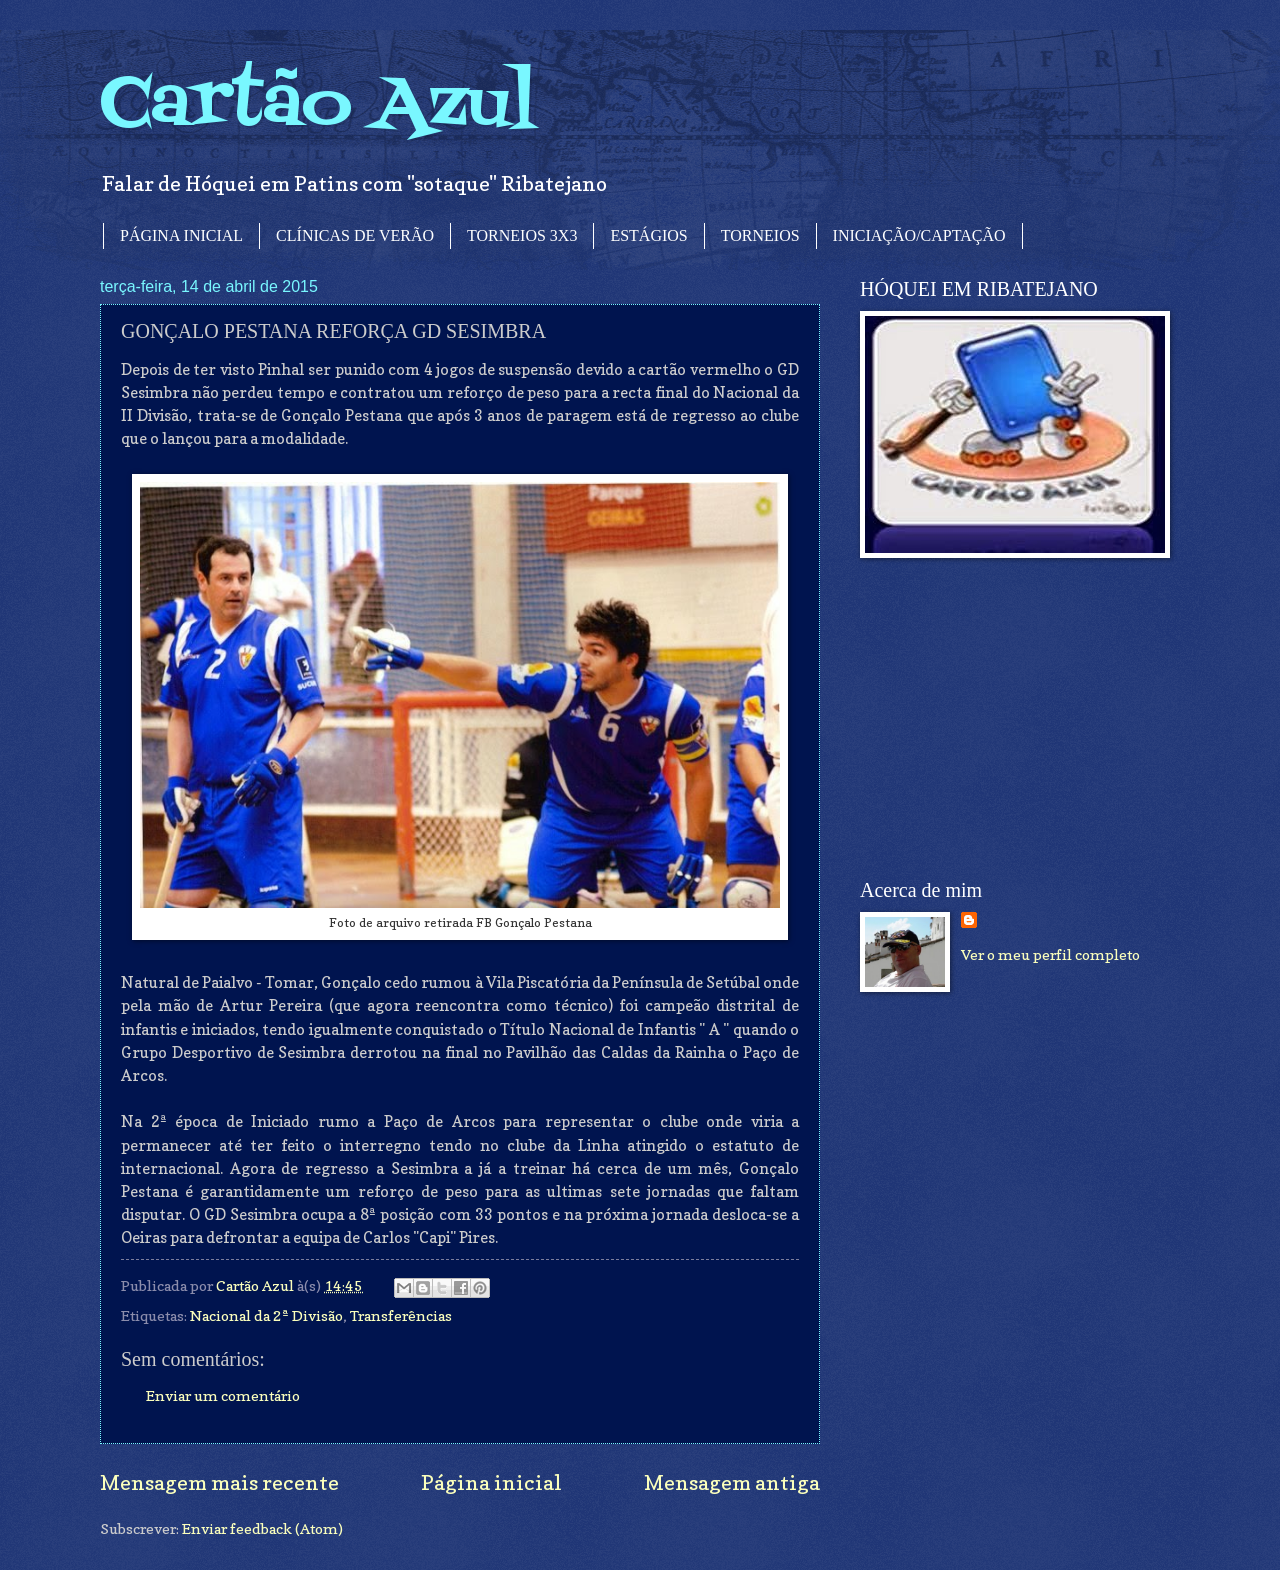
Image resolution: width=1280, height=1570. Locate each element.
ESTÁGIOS (648, 235)
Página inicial (491, 1482)
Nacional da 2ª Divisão (266, 1315)
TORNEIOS (760, 235)
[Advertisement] (1010, 719)
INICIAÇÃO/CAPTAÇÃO (919, 235)
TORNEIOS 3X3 (522, 235)
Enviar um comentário (223, 1395)
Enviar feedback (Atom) (262, 1528)
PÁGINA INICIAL (181, 235)
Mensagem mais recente (219, 1482)
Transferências (401, 1315)
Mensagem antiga (732, 1482)
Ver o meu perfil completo (1050, 954)
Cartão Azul (318, 105)
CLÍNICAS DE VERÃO (355, 235)
